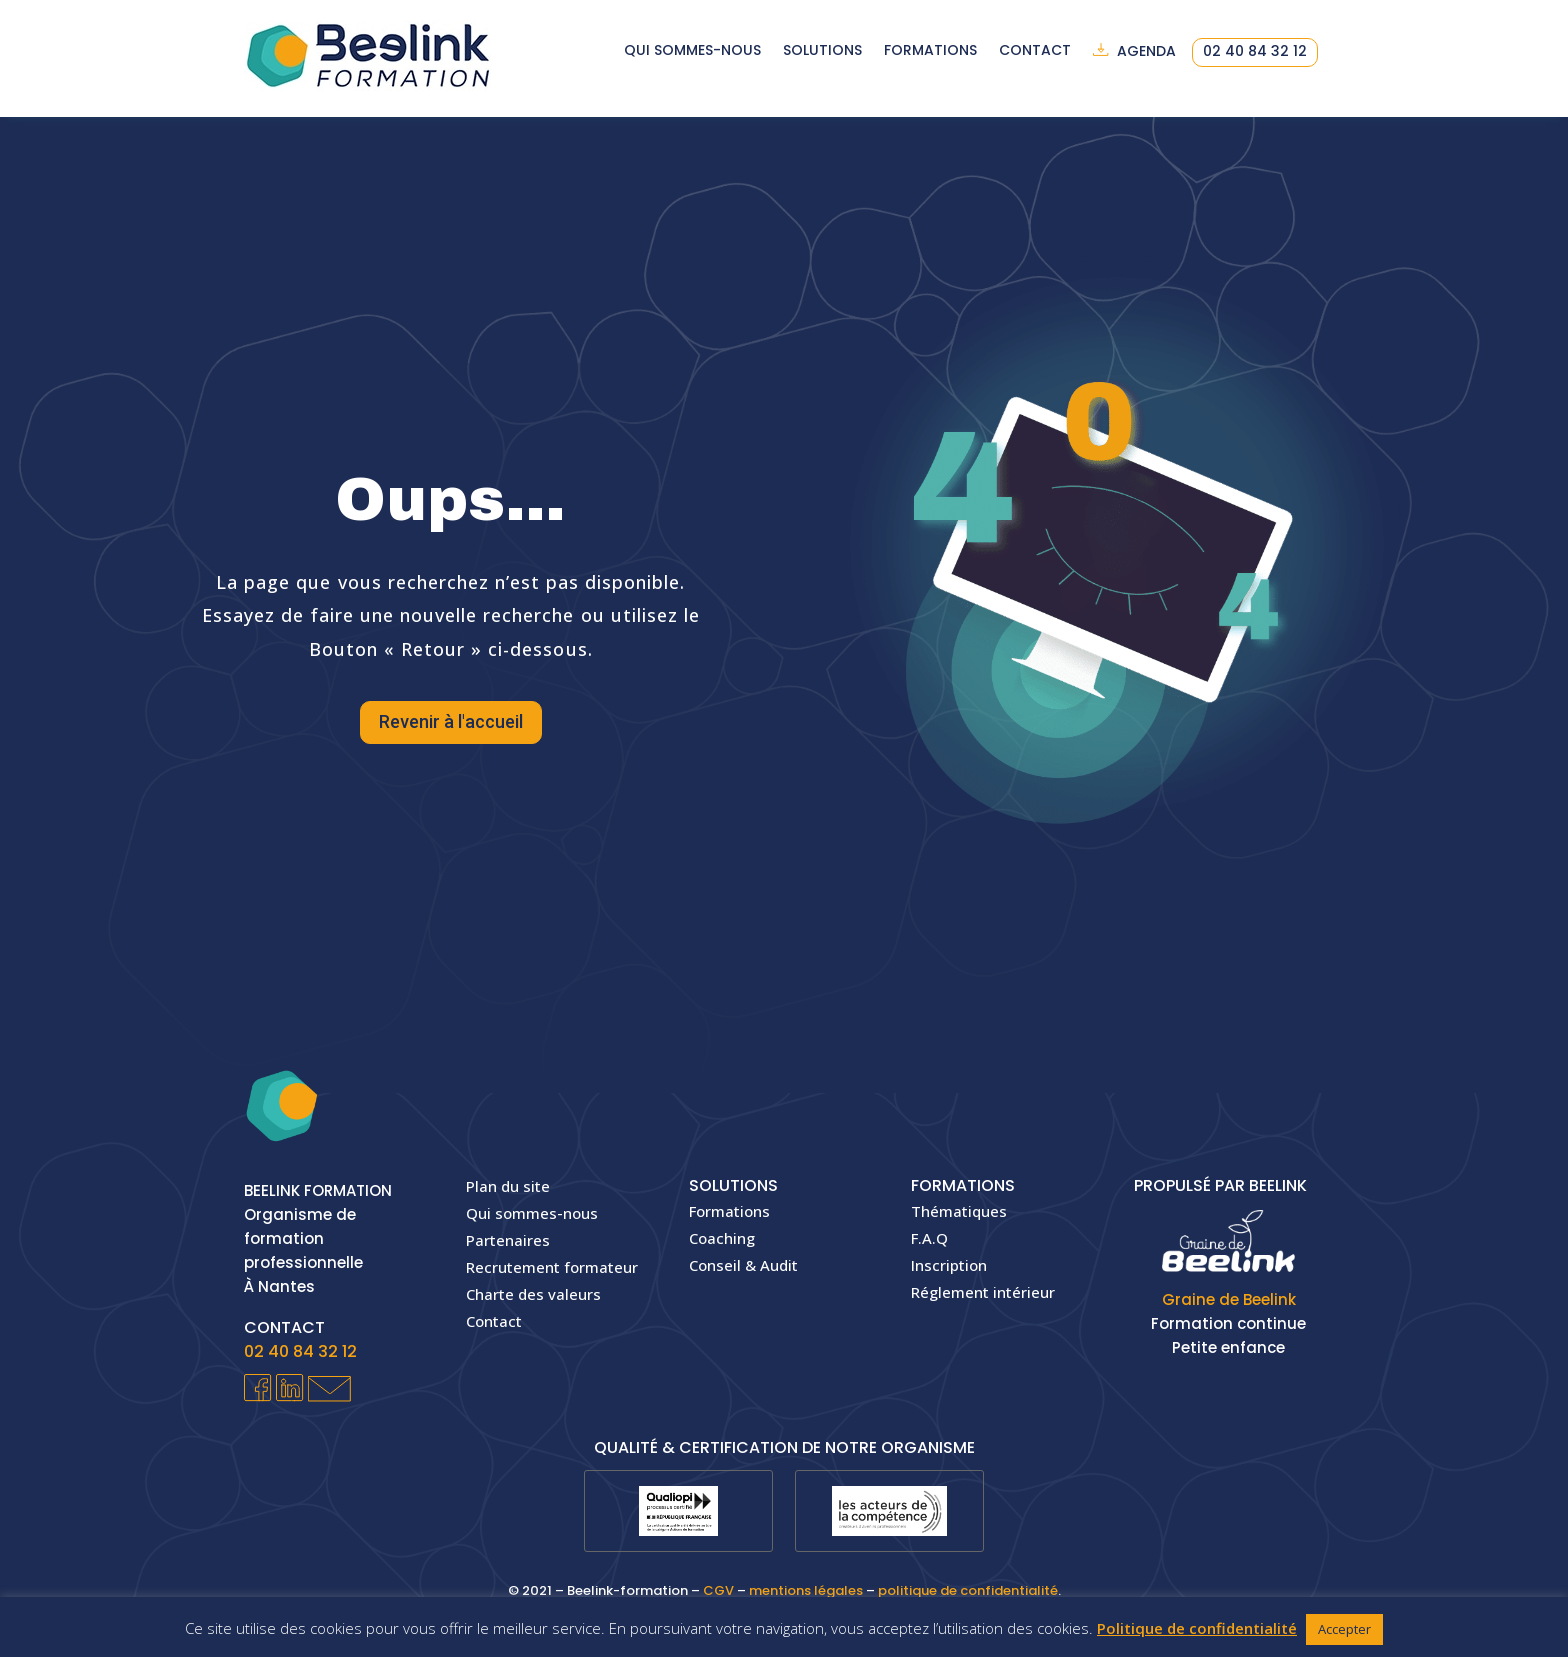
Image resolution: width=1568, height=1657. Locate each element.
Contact (1035, 51)
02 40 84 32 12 (1255, 52)
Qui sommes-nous (692, 51)
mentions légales (806, 1590)
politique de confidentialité (968, 1590)
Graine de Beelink (1229, 1299)
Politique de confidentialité (1197, 1628)
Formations (930, 51)
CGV (718, 1590)
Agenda (1146, 52)
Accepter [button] (1344, 1629)
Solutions (822, 51)
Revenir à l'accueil (450, 721)
